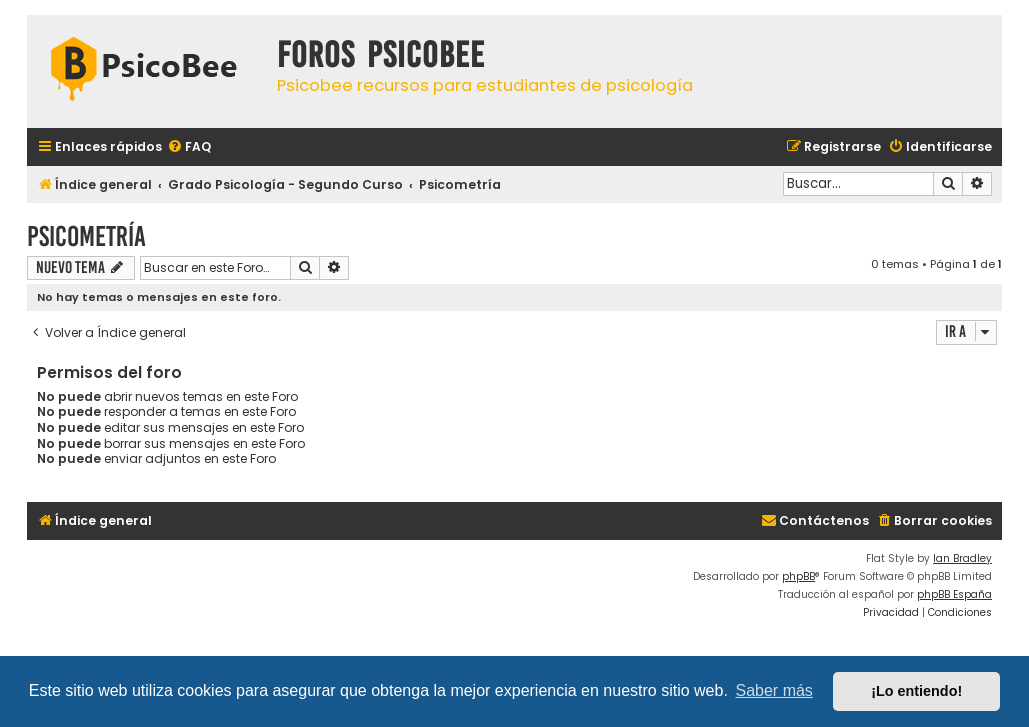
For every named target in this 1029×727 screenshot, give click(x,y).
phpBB (798, 576)
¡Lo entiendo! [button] (916, 691)
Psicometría (86, 236)
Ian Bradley (962, 558)
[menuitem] (189, 147)
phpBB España (954, 594)
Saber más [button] (774, 690)
